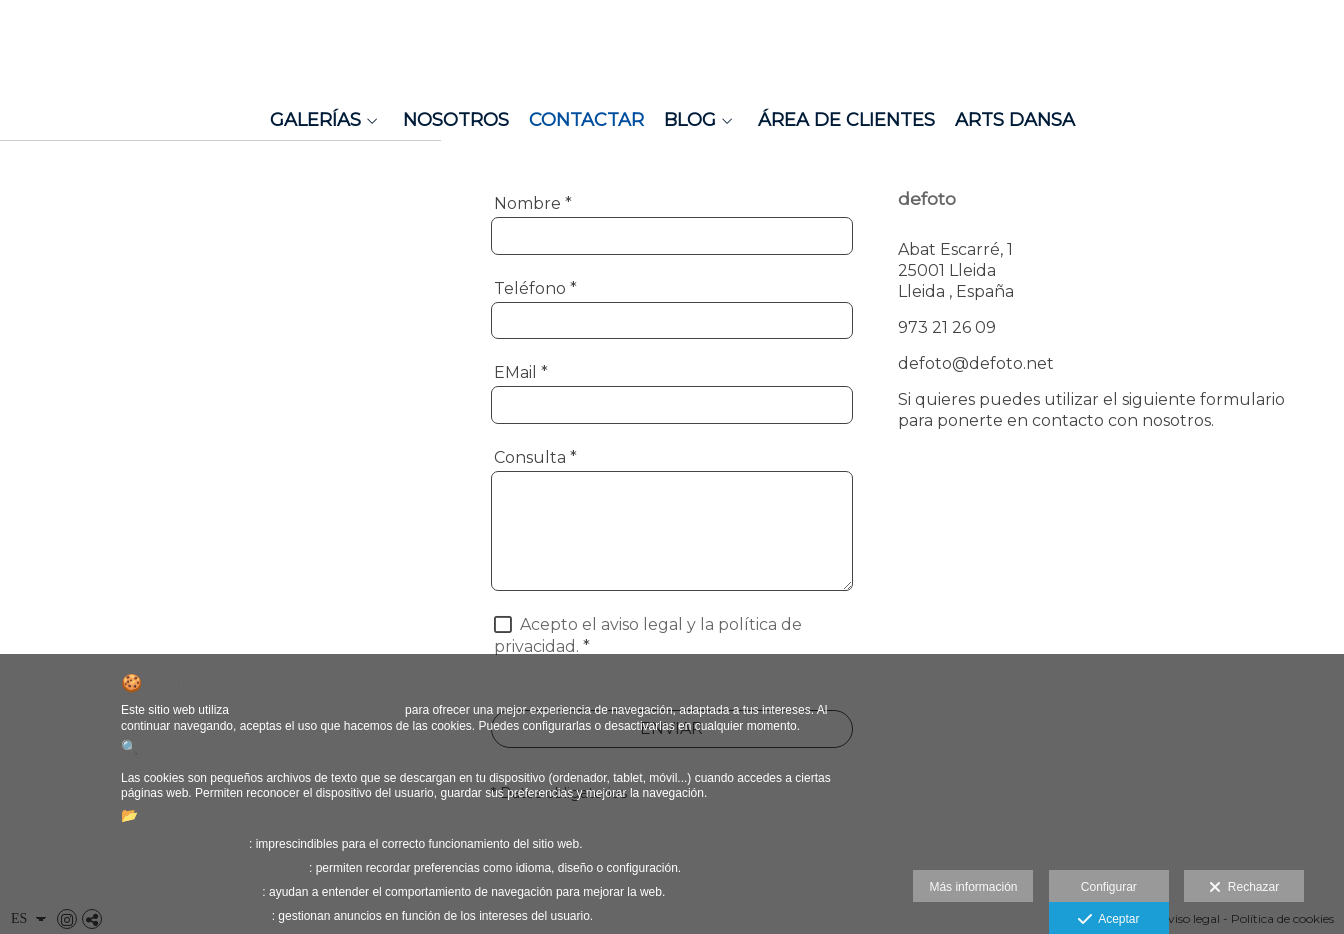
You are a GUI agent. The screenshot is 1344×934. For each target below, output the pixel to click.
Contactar (586, 120)
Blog (690, 120)
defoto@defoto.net (976, 363)
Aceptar (1108, 920)
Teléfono (535, 288)
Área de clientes (846, 120)
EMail (521, 372)
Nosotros (456, 120)
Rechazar (1244, 888)
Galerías (315, 120)
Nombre (533, 203)
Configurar (1109, 887)
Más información (973, 887)
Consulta (535, 457)
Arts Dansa (1015, 120)
